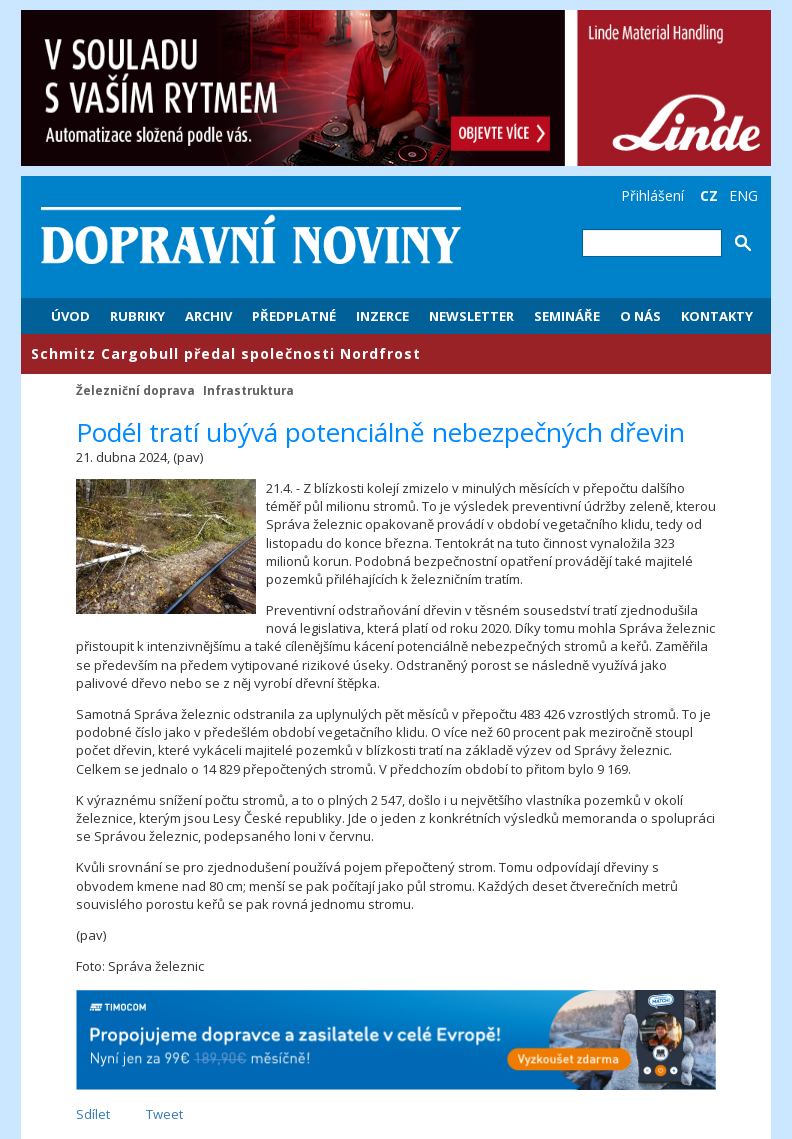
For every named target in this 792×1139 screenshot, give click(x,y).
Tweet (164, 1114)
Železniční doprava (135, 390)
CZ (709, 195)
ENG (743, 195)
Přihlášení (652, 195)
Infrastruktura (248, 390)
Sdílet (93, 1114)
